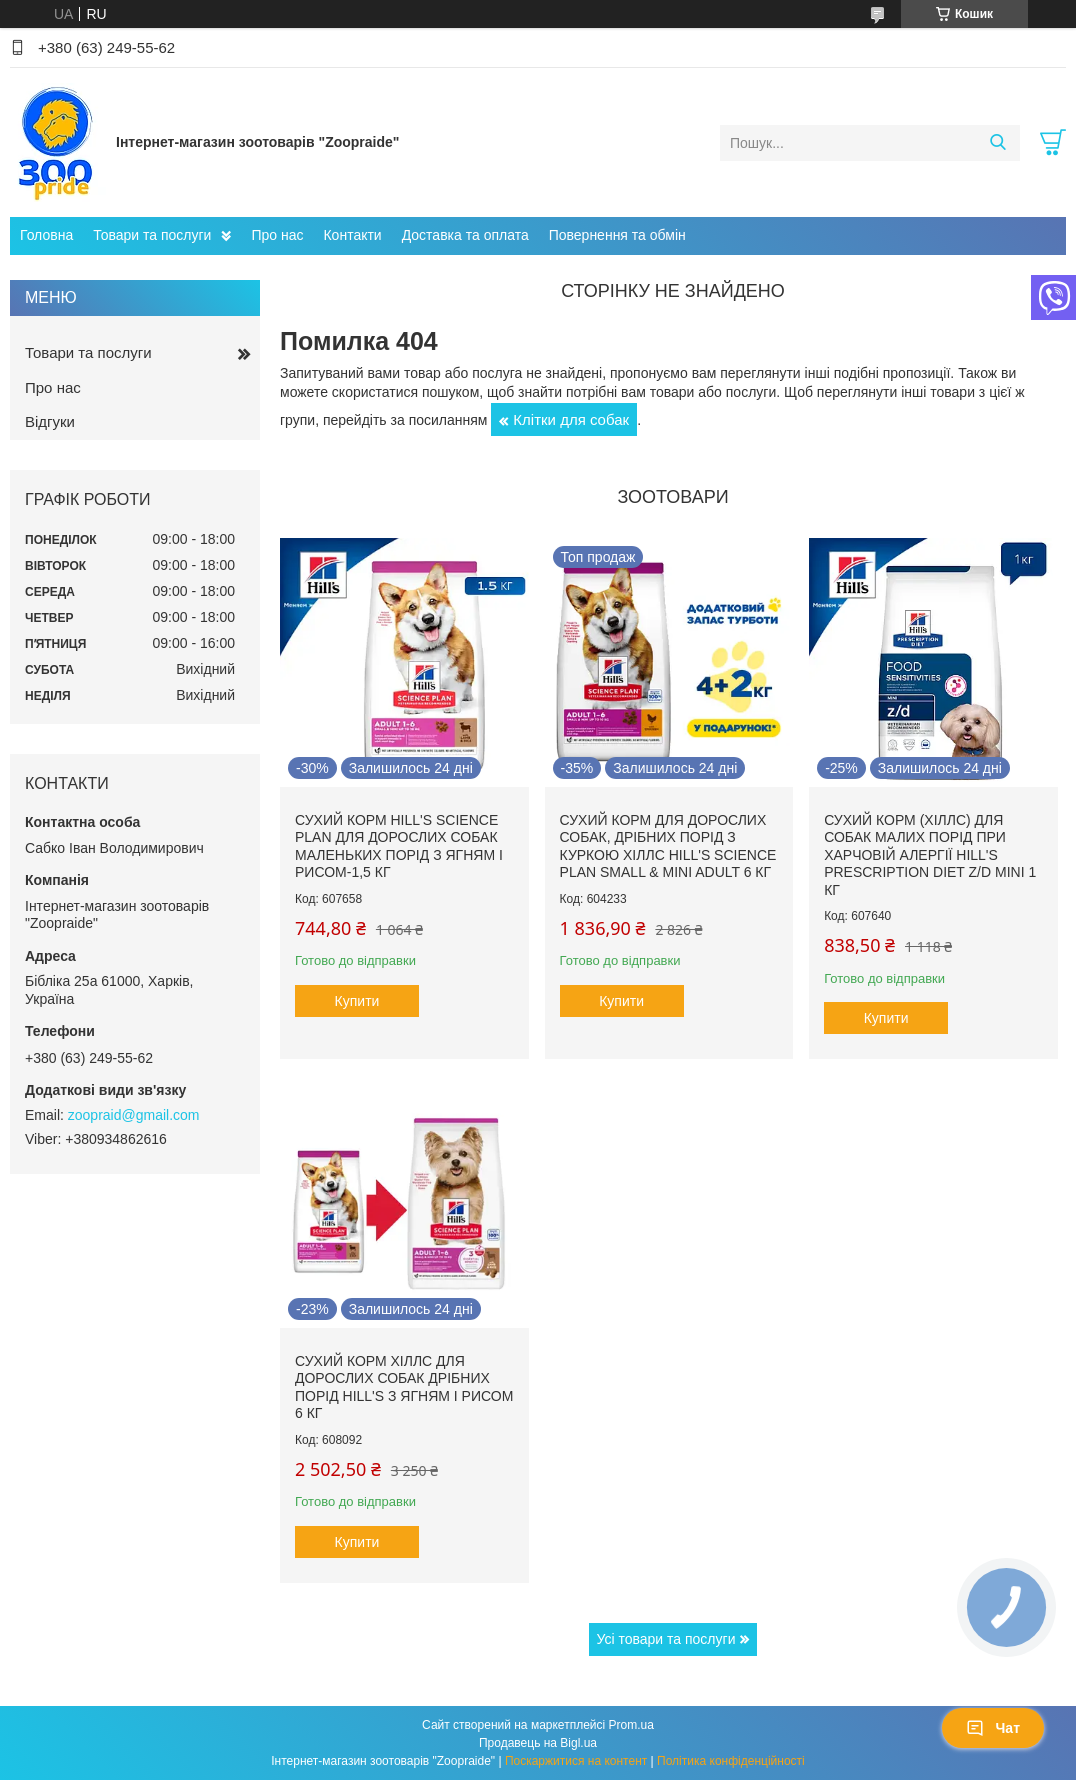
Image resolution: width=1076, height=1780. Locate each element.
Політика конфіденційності (731, 1761)
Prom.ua (631, 1725)
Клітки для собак (571, 419)
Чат (993, 1728)
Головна (46, 235)
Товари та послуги (152, 235)
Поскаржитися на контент (576, 1761)
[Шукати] (997, 143)
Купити (357, 1001)
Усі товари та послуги (666, 1639)
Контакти (352, 235)
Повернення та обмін (617, 235)
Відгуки (50, 421)
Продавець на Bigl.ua (538, 1743)
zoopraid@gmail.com (134, 1115)
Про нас (277, 235)
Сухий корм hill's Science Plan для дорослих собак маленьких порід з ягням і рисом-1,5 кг (399, 846)
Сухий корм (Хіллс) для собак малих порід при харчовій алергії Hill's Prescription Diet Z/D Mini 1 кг (930, 855)
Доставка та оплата (465, 235)
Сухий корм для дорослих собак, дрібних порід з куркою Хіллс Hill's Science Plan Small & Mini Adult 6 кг (668, 846)
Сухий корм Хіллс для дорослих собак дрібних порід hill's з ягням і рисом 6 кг (404, 1387)
